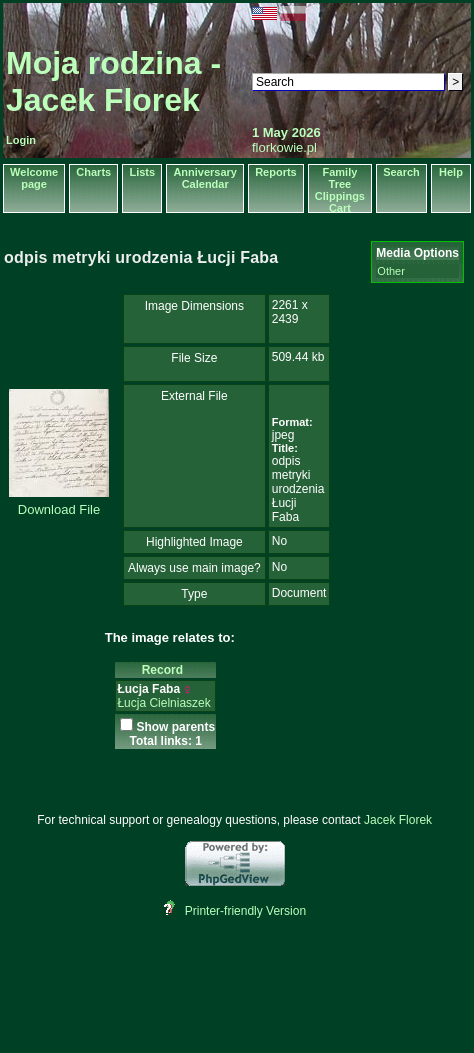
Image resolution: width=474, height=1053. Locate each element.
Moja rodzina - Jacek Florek (113, 81)
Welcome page (34, 178)
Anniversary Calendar (205, 178)
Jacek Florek (398, 820)
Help (451, 172)
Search (401, 172)
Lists (142, 172)
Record (166, 670)
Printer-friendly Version (245, 911)
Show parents (175, 727)
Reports (276, 172)
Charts (93, 172)
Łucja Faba (148, 689)
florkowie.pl (284, 147)
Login (21, 140)
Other (391, 271)
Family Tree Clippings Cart (340, 190)
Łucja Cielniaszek (163, 703)
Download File (59, 509)
